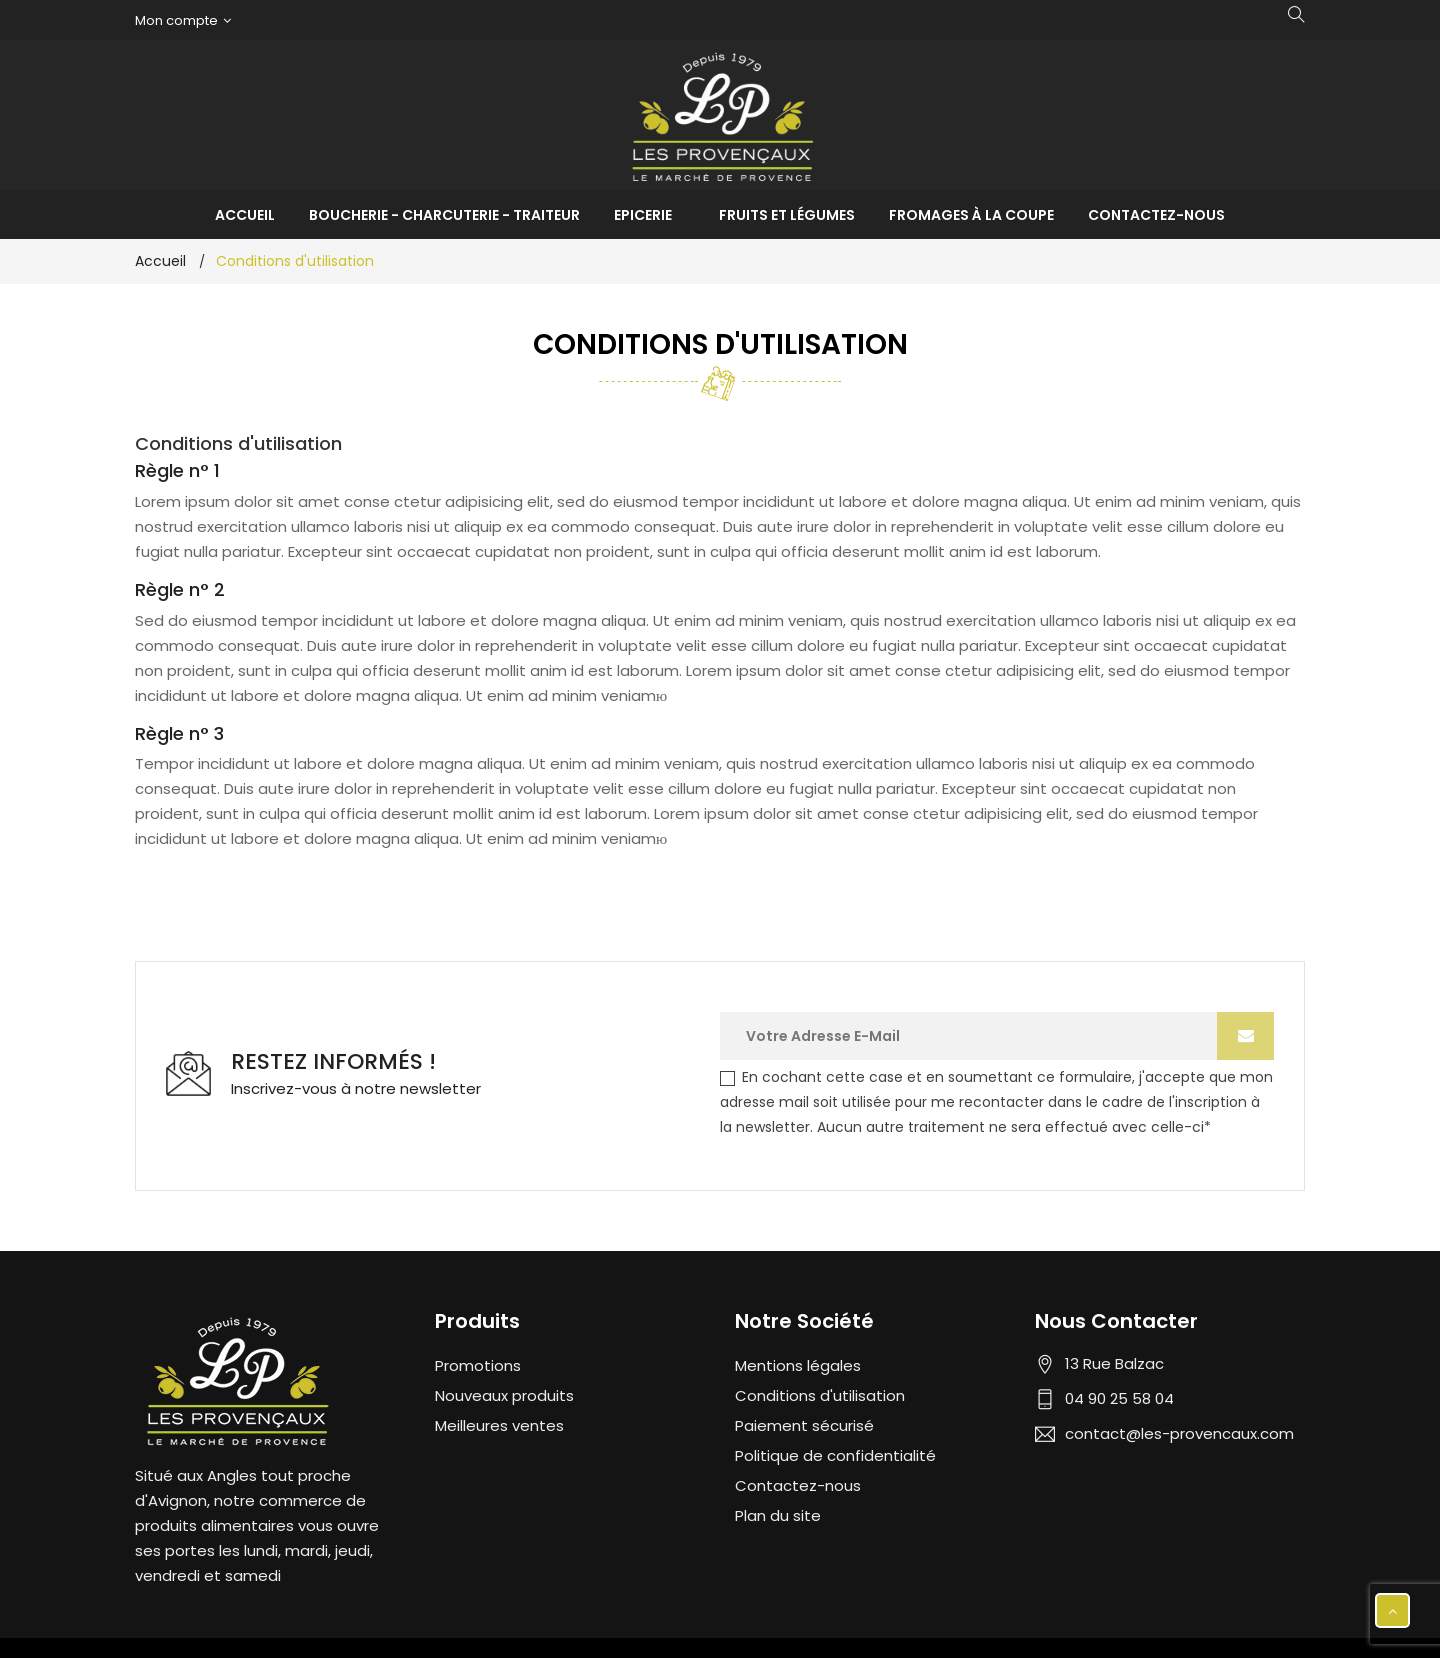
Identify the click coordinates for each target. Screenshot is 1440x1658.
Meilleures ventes (499, 1425)
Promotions (478, 1365)
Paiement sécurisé (804, 1425)
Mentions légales (798, 1365)
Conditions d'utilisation (820, 1395)
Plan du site (778, 1515)
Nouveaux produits (504, 1395)
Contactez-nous (798, 1485)
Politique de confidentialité (835, 1455)
